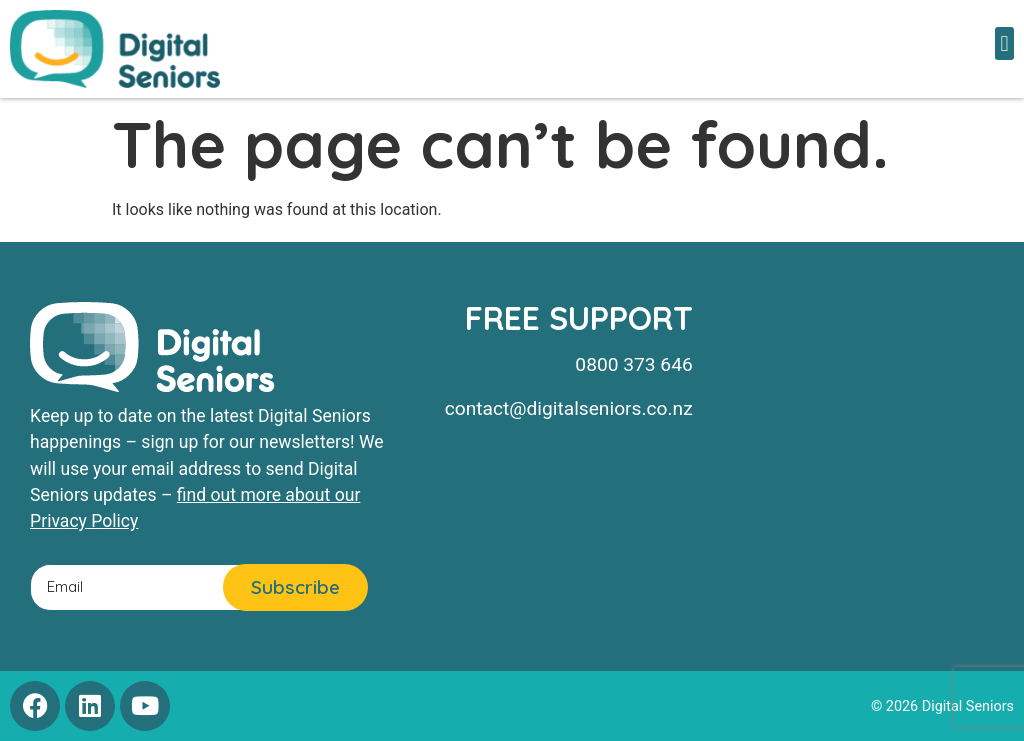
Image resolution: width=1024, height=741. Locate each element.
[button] (1004, 43)
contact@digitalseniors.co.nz (569, 408)
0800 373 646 (633, 364)
